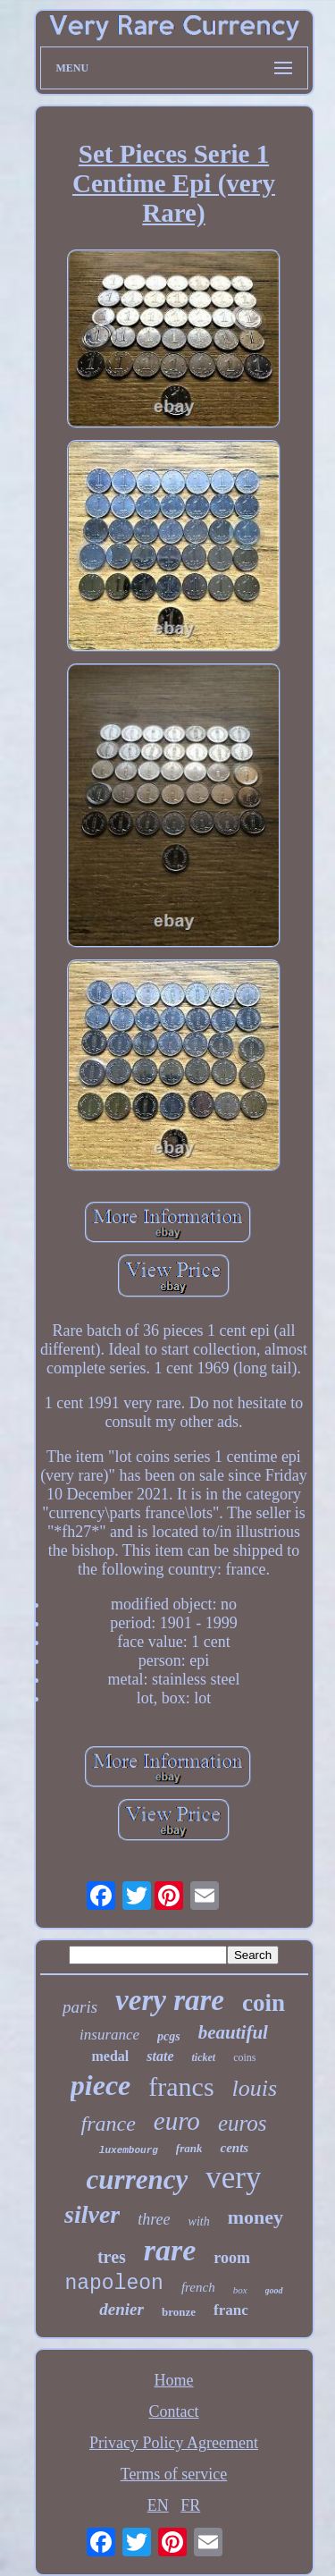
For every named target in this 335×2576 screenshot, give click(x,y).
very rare (169, 2000)
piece (101, 2085)
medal (111, 2056)
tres (111, 2257)
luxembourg (128, 2150)
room (232, 2258)
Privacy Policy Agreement (173, 2443)
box (240, 2290)
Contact (174, 2411)
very (233, 2177)
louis (255, 2088)
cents (234, 2148)
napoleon (113, 2283)
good (274, 2290)
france (107, 2123)
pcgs (168, 2036)
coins (244, 2057)
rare (170, 2250)
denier (121, 2309)
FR (190, 2505)
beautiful (233, 2032)
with (199, 2221)
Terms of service (174, 2474)
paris (80, 2006)
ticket (204, 2057)
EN (158, 2505)
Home (174, 2380)
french (198, 2287)
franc (231, 2310)
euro (177, 2121)
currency (137, 2179)
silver (92, 2214)
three (154, 2219)
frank (189, 2148)
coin (263, 2002)
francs (181, 2086)
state (160, 2056)
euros (242, 2123)
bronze (179, 2311)
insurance (109, 2034)
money (255, 2217)
